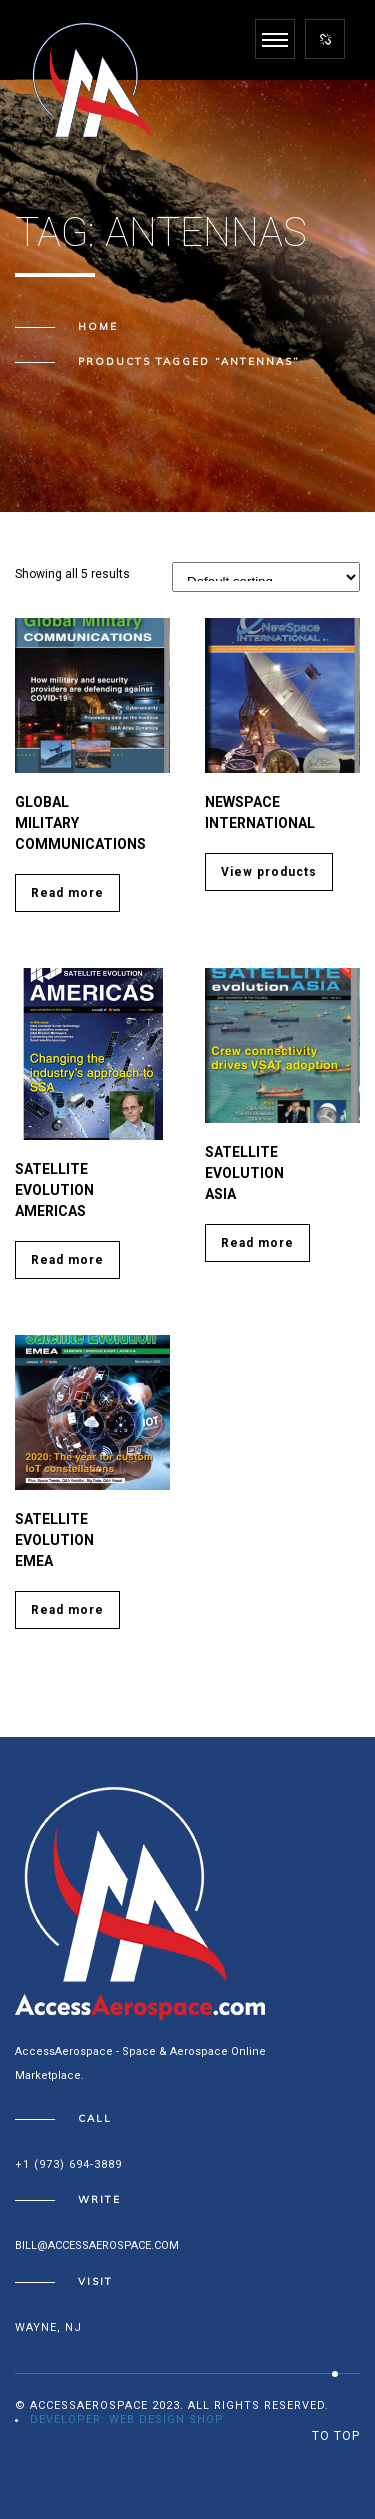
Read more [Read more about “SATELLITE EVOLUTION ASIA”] (257, 1243)
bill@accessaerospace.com (97, 2245)
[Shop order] (266, 577)
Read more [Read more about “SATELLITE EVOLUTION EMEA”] (67, 1610)
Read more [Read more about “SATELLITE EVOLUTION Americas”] (67, 1260)
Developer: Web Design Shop (127, 2419)
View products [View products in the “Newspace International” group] (269, 872)
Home (98, 326)
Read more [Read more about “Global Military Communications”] (67, 893)
